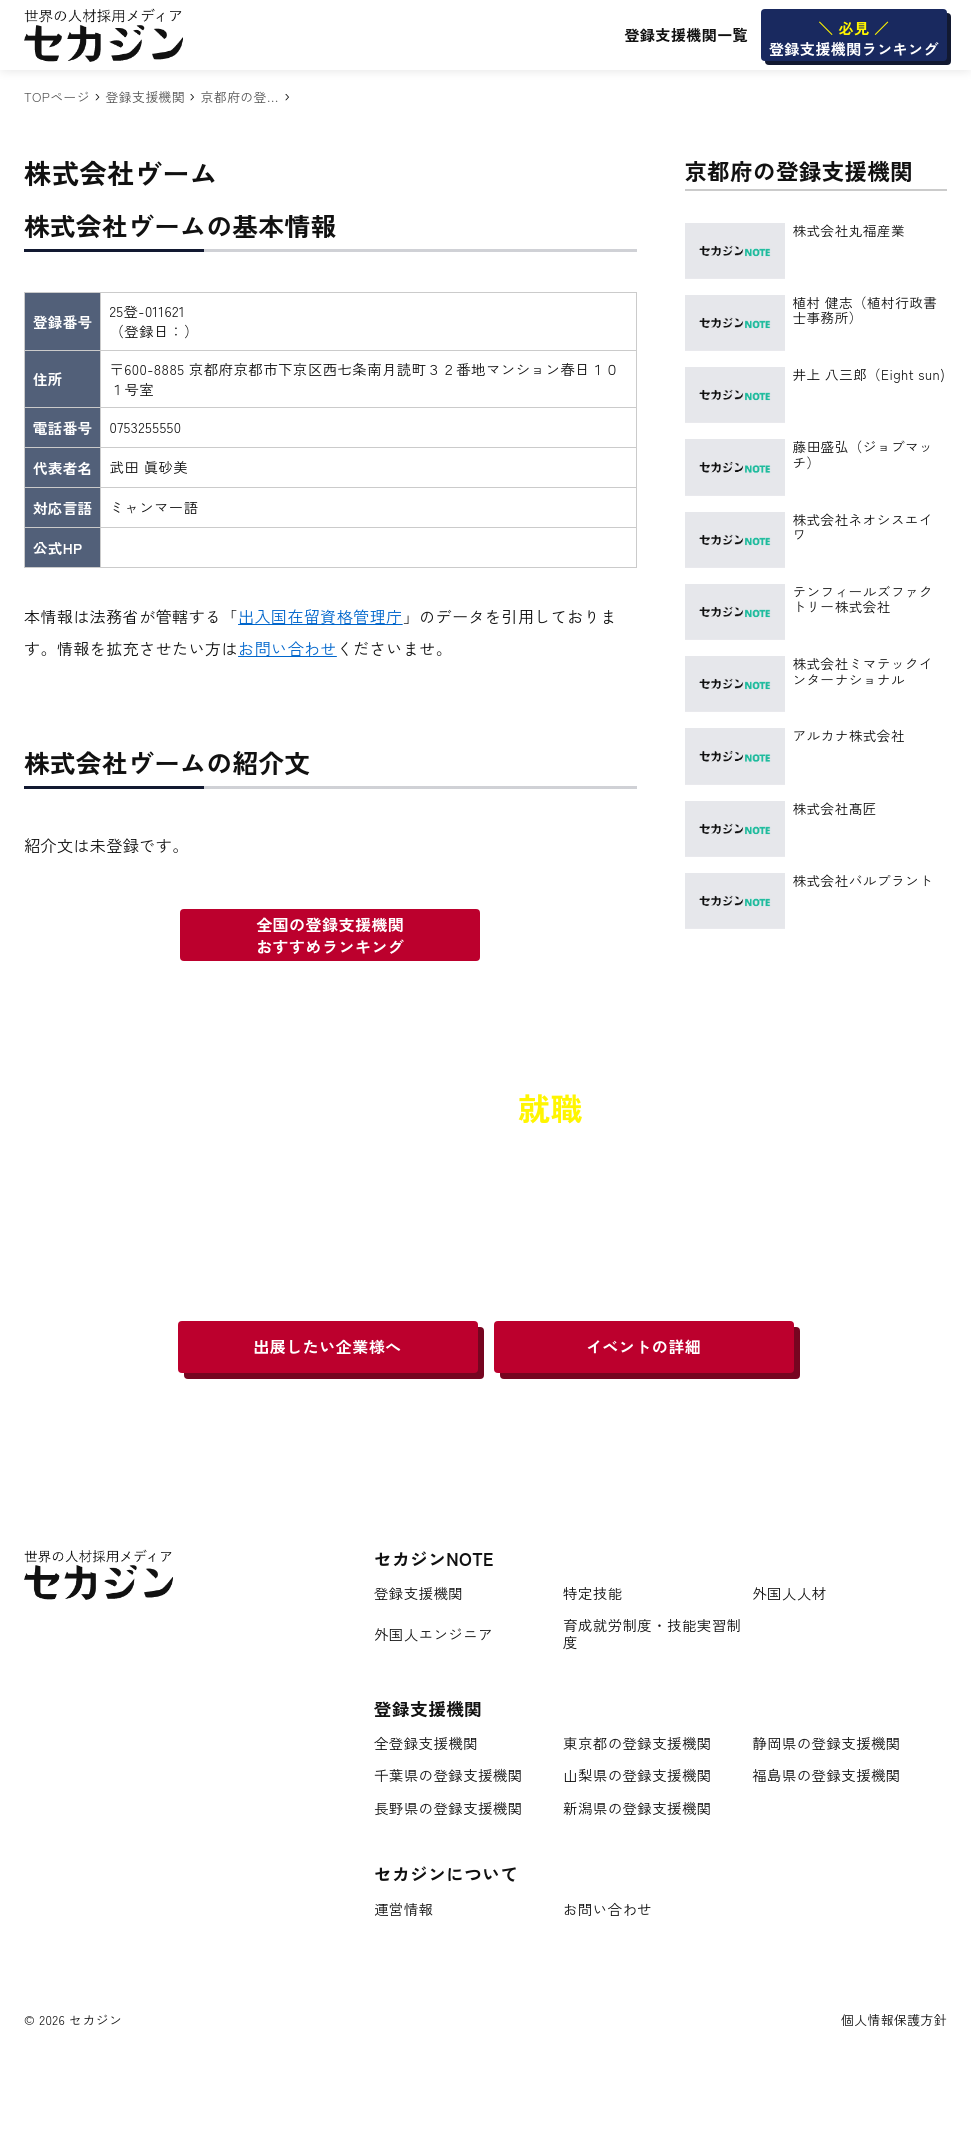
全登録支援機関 (426, 1743)
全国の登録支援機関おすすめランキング (330, 935)
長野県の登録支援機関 (448, 1808)
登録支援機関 (145, 96)
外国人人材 (789, 1593)
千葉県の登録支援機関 (448, 1775)
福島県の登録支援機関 (826, 1775)
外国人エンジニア (433, 1634)
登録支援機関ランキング (854, 38)
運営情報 (403, 1909)
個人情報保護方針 (894, 2019)
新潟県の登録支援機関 (637, 1808)
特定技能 (592, 1593)
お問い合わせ (287, 648)
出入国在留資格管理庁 (320, 616)
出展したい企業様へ (327, 1346)
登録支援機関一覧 (686, 34)
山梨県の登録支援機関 (637, 1775)
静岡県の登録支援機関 (826, 1743)
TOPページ (57, 96)
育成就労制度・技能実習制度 (652, 1633)
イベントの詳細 (643, 1346)
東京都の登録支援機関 (637, 1743)
